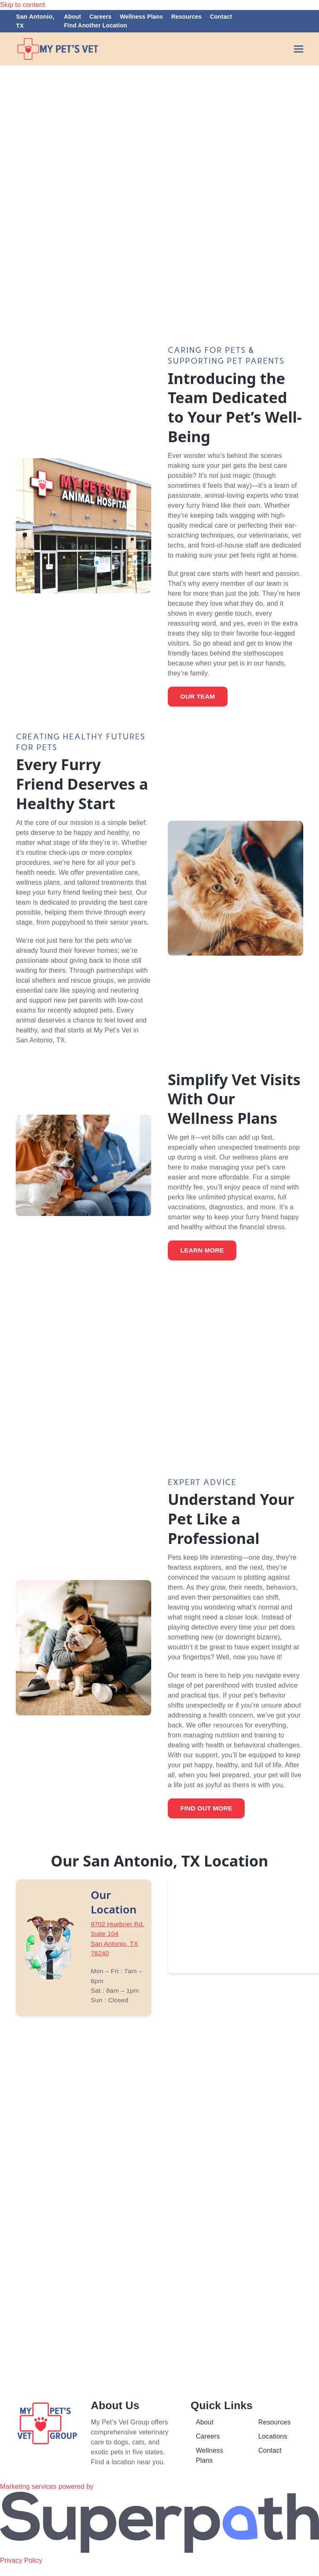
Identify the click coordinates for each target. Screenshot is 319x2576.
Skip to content (22, 4)
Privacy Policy (21, 2570)
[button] (298, 49)
